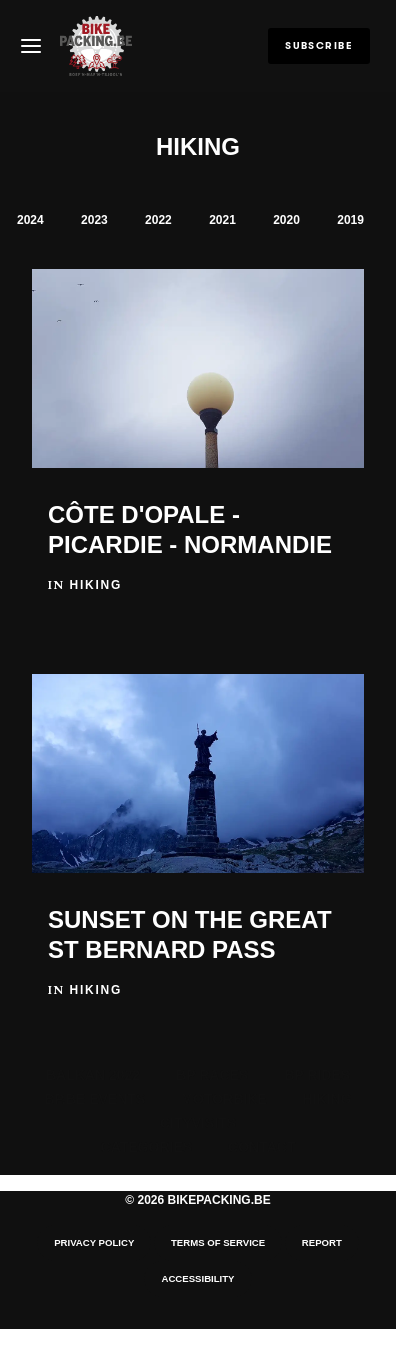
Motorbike (223, 1099)
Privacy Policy (94, 1242)
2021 (222, 220)
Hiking (327, 1099)
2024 (30, 220)
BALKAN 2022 (93, 1075)
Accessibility (197, 1278)
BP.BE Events (94, 1099)
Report (322, 1242)
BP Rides (317, 1075)
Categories (147, 1147)
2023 (94, 220)
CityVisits (198, 1123)
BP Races (212, 1075)
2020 (286, 220)
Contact (261, 1147)
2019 (350, 220)
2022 (158, 220)
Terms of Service (218, 1242)
